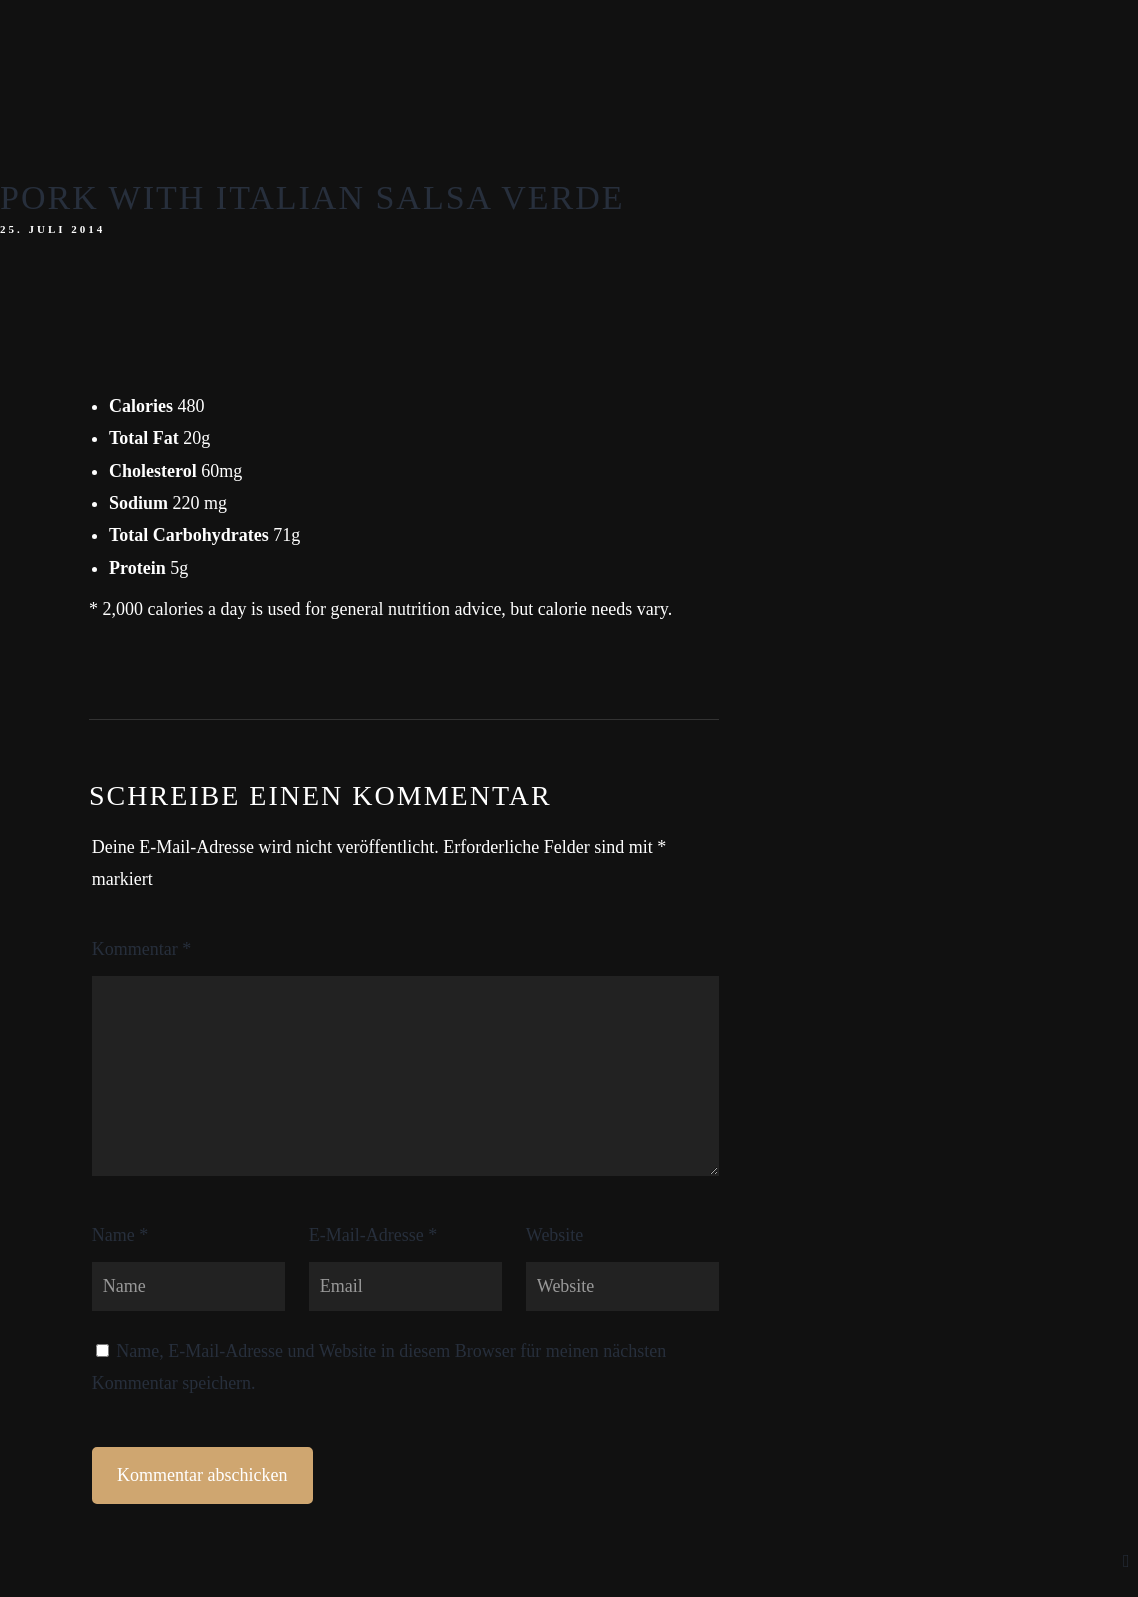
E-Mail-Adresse (373, 1235)
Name (120, 1235)
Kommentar (141, 949)
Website (555, 1235)
